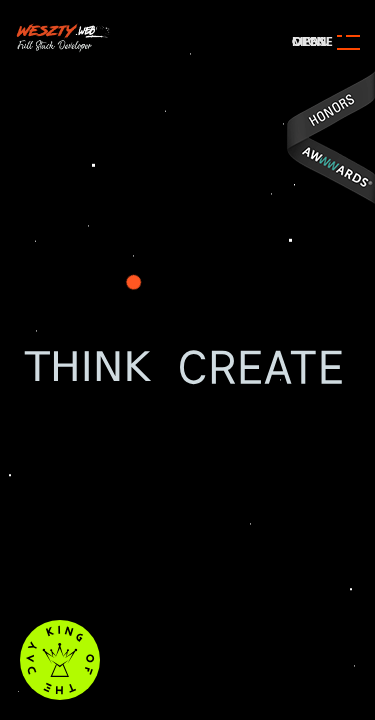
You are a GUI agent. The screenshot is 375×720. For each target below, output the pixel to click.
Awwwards (330, 137)
